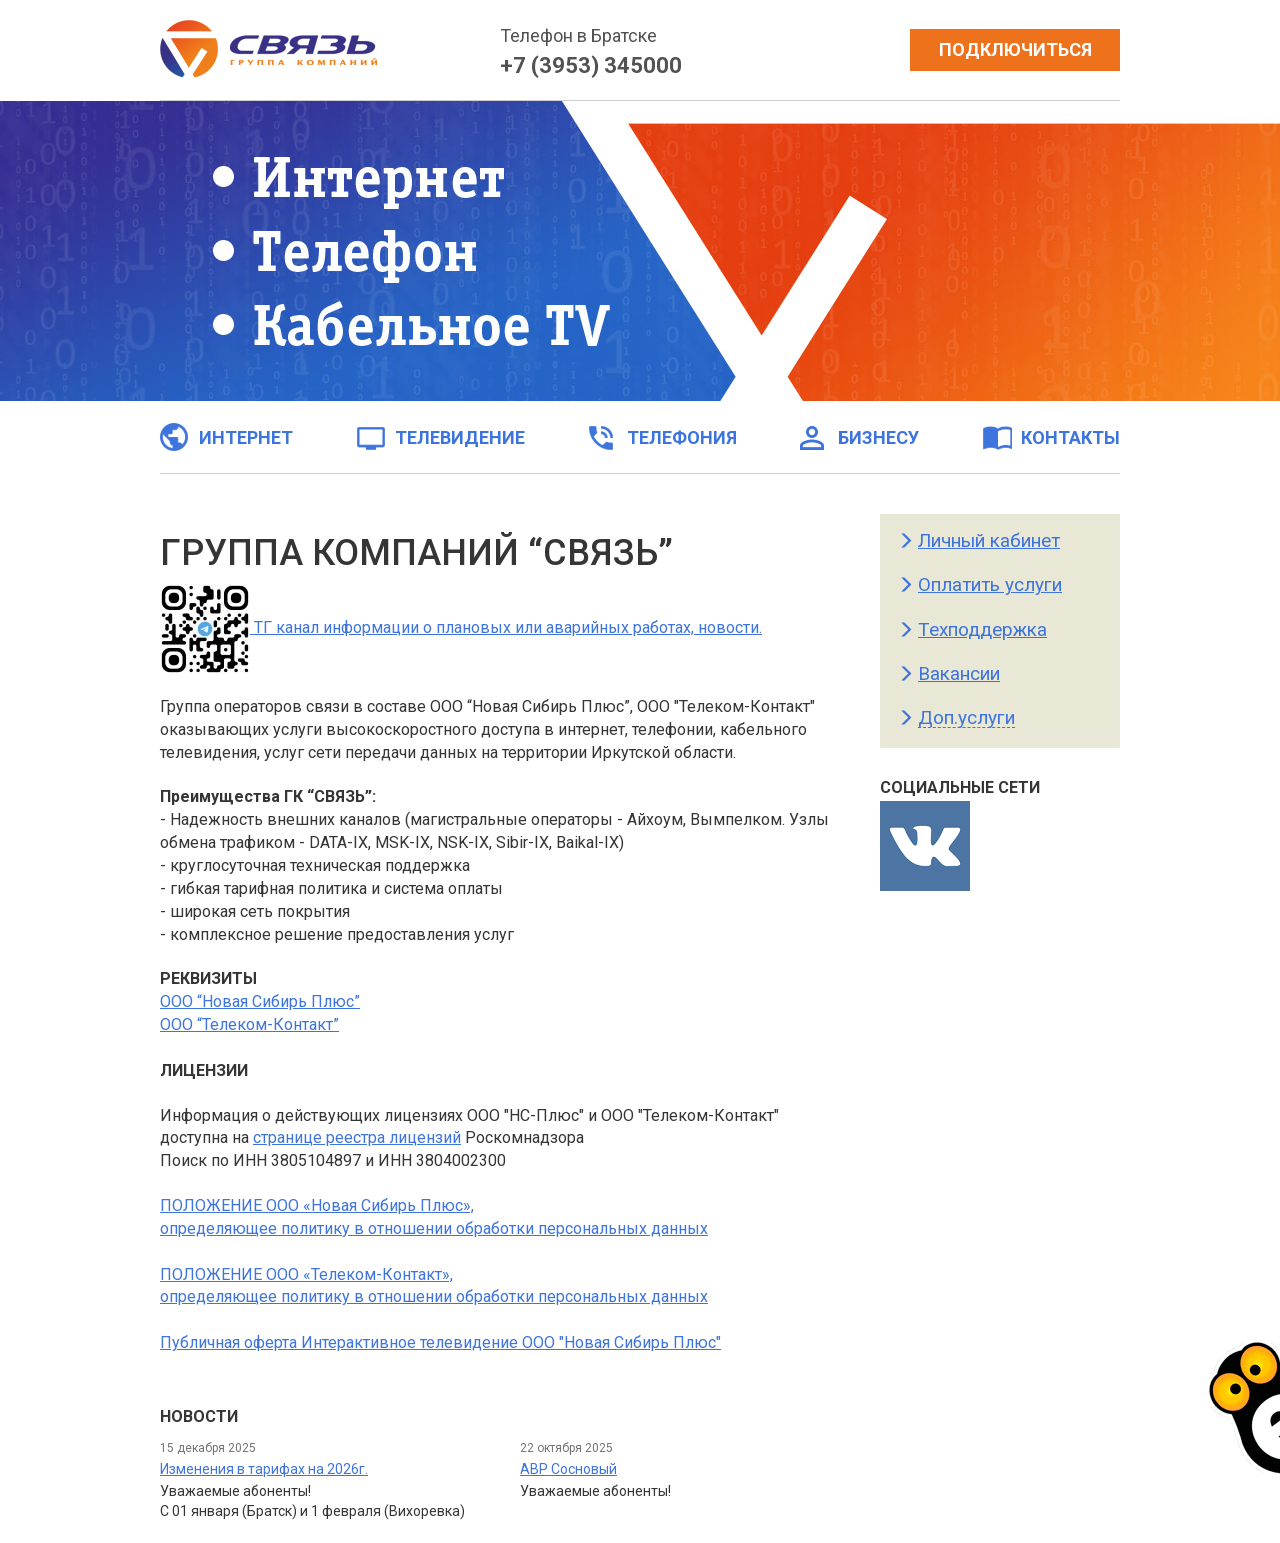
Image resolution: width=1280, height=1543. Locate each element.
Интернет (226, 437)
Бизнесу (859, 437)
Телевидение (440, 437)
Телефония (662, 437)
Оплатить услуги (990, 584)
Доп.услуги (966, 717)
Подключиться (1015, 49)
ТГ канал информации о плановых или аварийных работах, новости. (461, 627)
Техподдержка (982, 629)
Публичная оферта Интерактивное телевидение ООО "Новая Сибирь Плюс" (440, 1342)
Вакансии (959, 673)
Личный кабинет (989, 540)
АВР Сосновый (568, 1469)
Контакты (1051, 437)
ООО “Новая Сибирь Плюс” (260, 1001)
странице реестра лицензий (357, 1137)
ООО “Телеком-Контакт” (249, 1024)
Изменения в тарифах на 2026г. (264, 1469)
